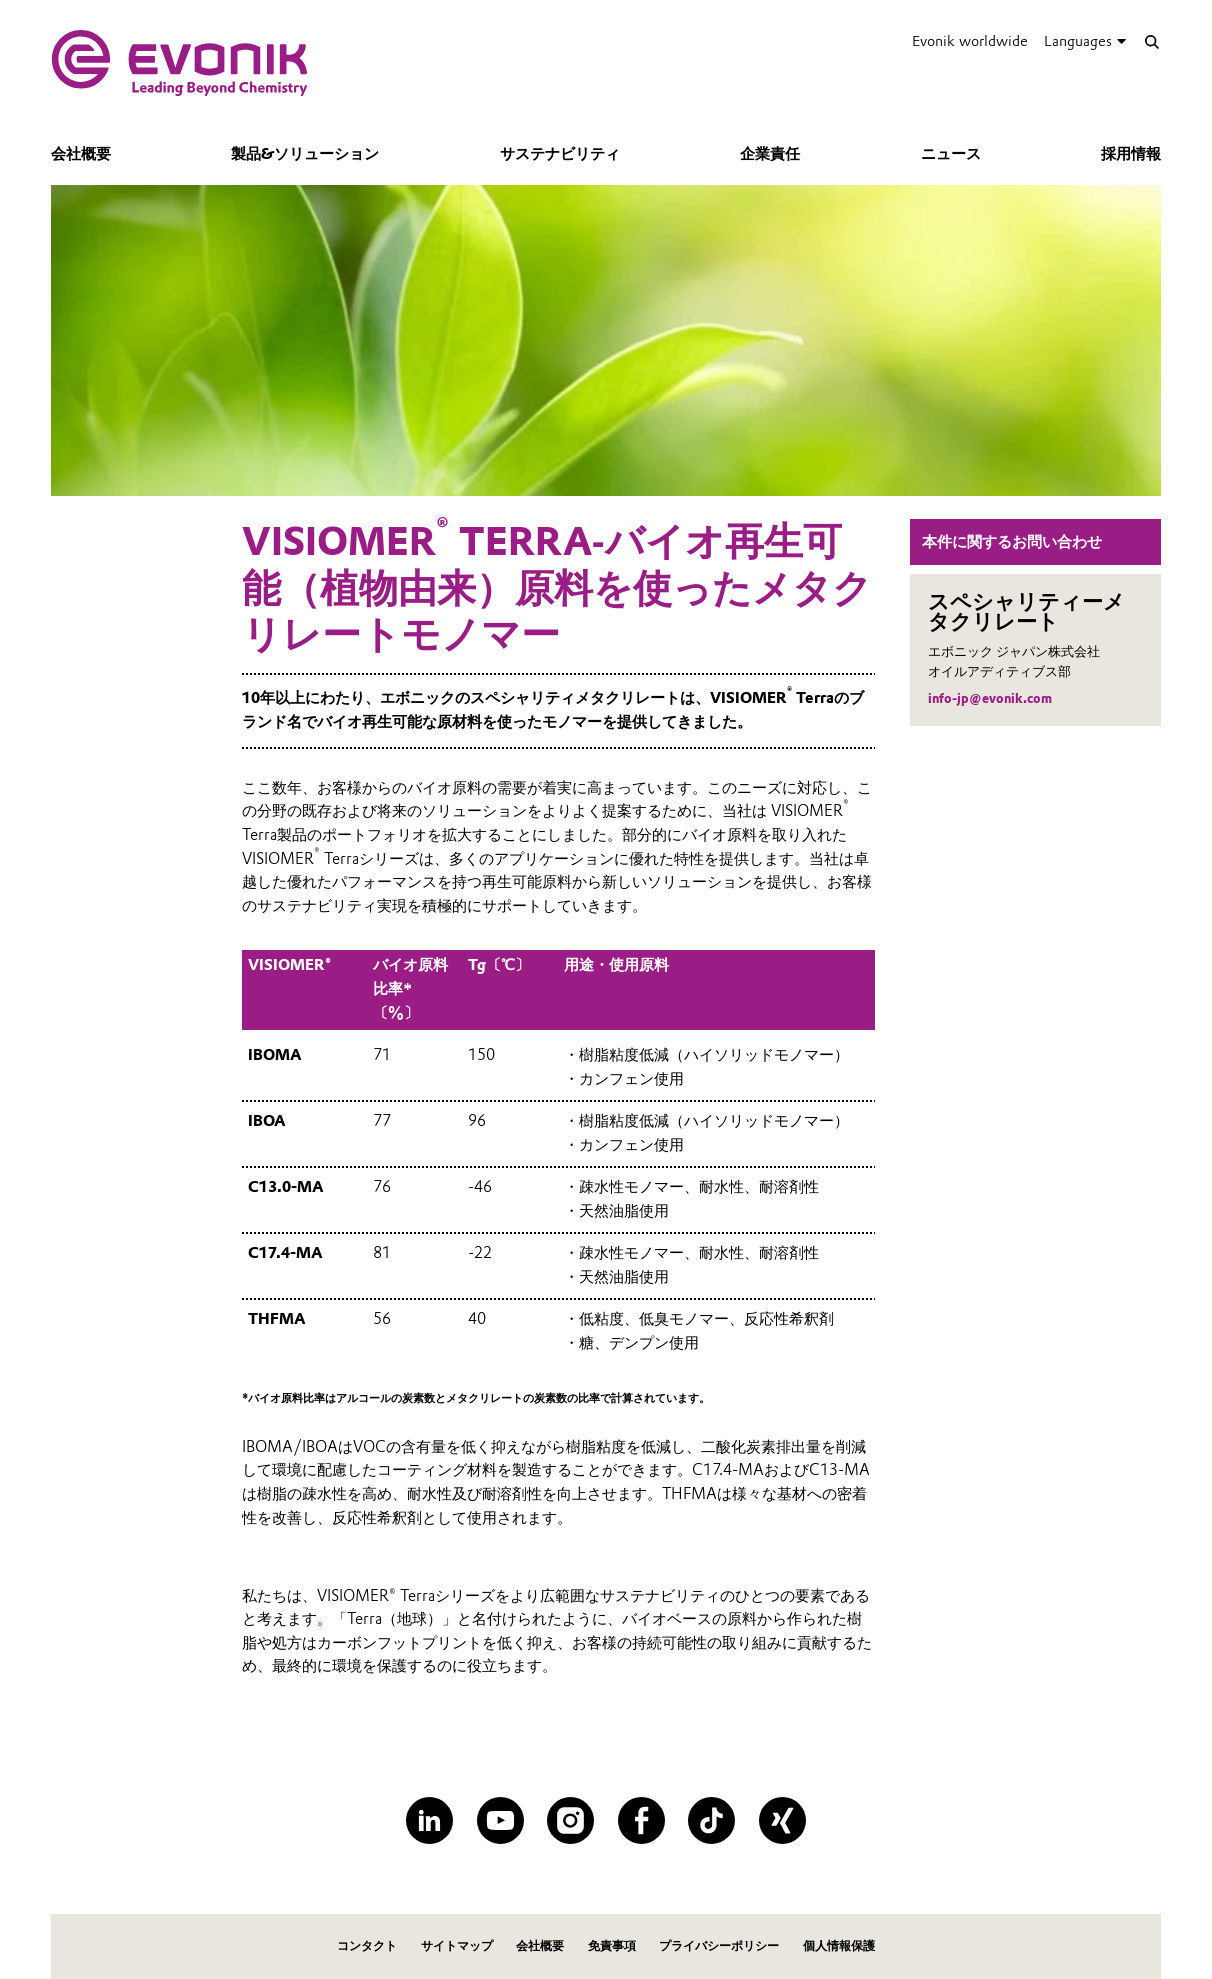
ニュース (951, 154)
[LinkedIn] (429, 1820)
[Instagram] (570, 1820)
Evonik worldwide (970, 41)
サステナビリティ (560, 154)
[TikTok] (711, 1820)
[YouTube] (500, 1820)
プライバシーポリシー (719, 1945)
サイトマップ (457, 1945)
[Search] (1151, 41)
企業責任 (770, 154)
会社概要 (81, 154)
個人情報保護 (839, 1945)
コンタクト (367, 1945)
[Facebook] (641, 1820)
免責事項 (612, 1945)
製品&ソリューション (305, 154)
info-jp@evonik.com (990, 698)
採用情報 (1131, 154)
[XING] (782, 1820)
